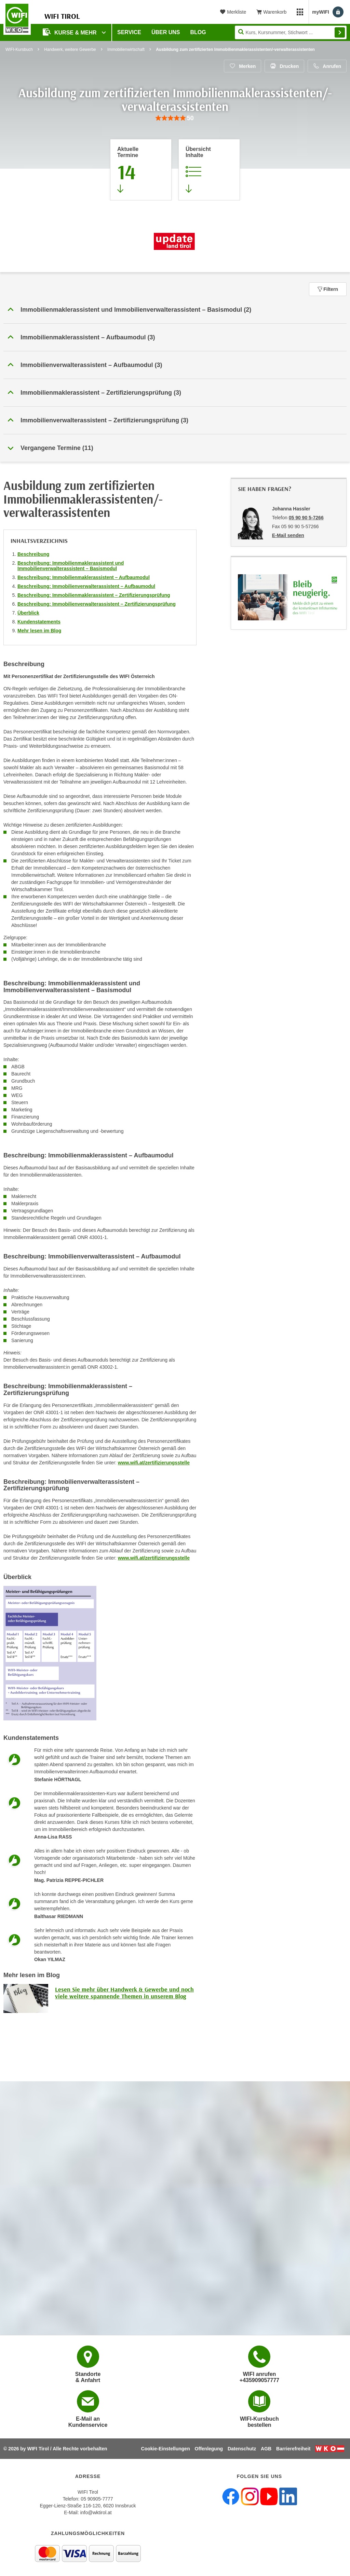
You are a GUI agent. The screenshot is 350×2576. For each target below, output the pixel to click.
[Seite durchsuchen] (291, 32)
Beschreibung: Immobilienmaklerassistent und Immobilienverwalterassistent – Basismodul (70, 565)
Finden (340, 32)
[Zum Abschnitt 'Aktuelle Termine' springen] (141, 169)
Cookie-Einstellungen (165, 2448)
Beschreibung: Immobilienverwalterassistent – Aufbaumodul (86, 586)
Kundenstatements (38, 621)
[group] (174, 118)
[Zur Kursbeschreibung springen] (209, 169)
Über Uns (165, 32)
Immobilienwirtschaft (126, 49)
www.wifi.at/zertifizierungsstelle (154, 1462)
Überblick (28, 613)
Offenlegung (209, 2448)
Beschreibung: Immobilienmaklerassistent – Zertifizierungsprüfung (93, 595)
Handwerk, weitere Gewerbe (70, 49)
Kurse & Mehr (70, 32)
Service (129, 32)
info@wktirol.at (96, 2512)
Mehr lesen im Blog (39, 630)
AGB (266, 2448)
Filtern (328, 289)
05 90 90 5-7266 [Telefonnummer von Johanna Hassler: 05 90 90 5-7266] (306, 517)
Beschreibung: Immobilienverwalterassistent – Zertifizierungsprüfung (96, 604)
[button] (175, 309)
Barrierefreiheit (293, 2448)
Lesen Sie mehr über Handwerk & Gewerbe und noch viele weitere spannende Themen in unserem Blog (124, 1992)
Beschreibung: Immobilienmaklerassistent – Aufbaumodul (83, 577)
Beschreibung (33, 554)
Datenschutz (242, 2448)
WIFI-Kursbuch (19, 49)
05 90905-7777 (97, 2499)
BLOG (198, 32)
